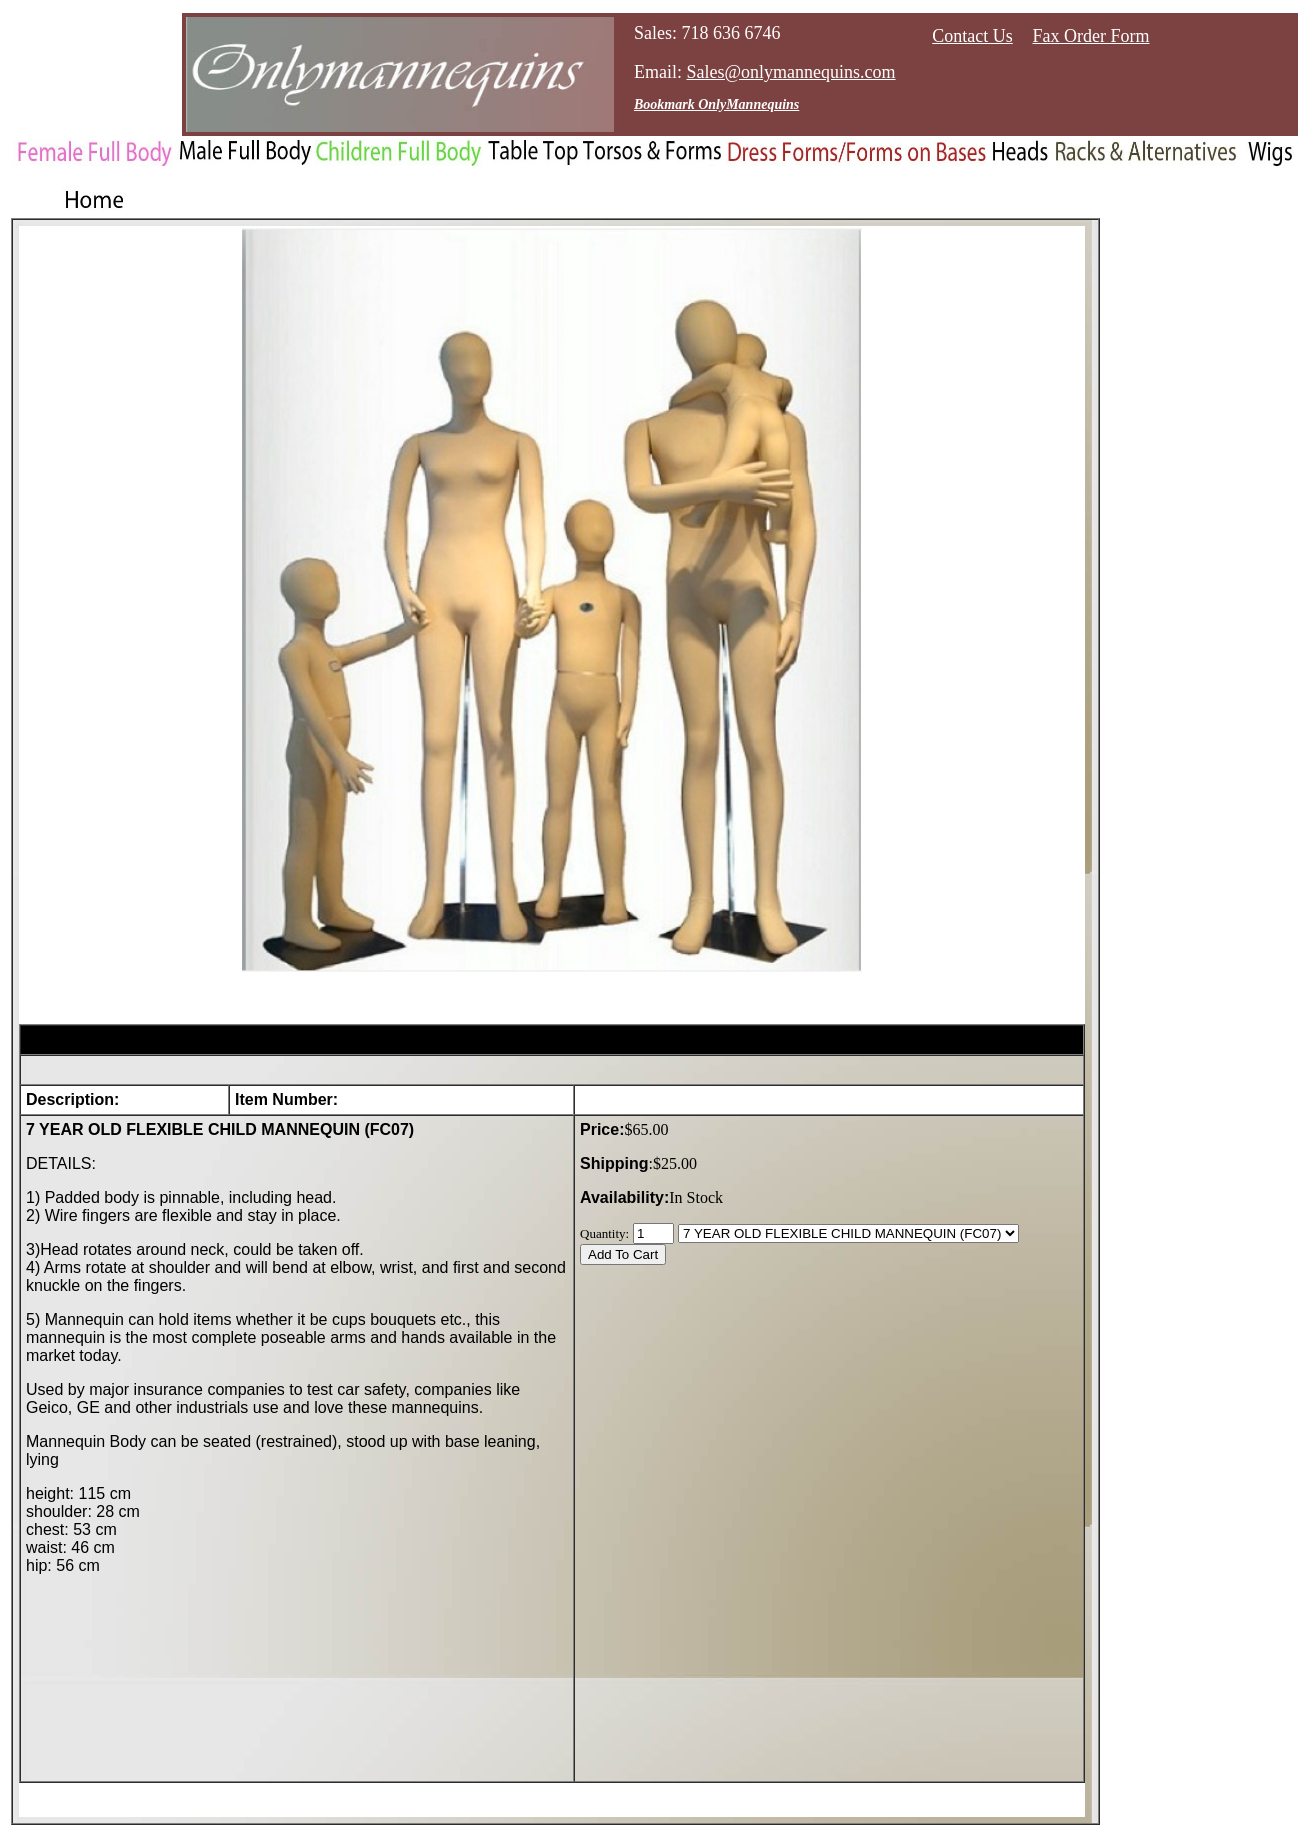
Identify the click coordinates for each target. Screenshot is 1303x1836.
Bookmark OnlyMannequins (716, 104)
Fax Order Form (1091, 36)
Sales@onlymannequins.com (791, 72)
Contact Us (972, 36)
